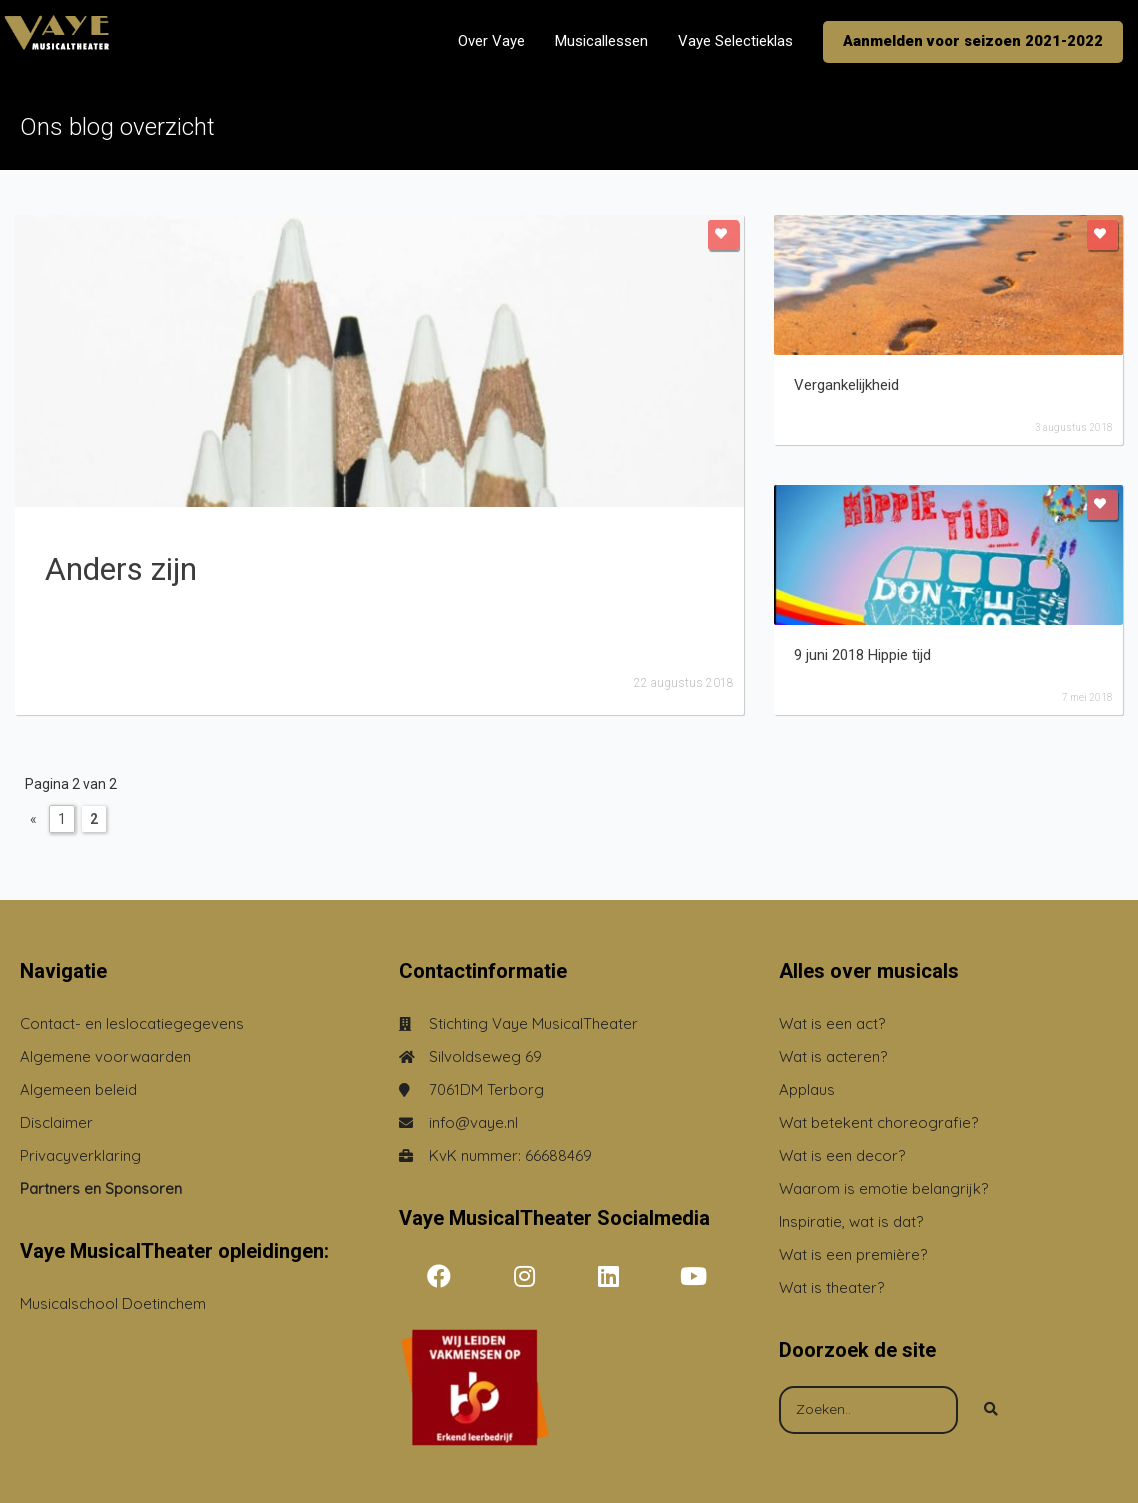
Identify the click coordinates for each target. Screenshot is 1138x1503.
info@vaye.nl (473, 1122)
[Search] (991, 1410)
